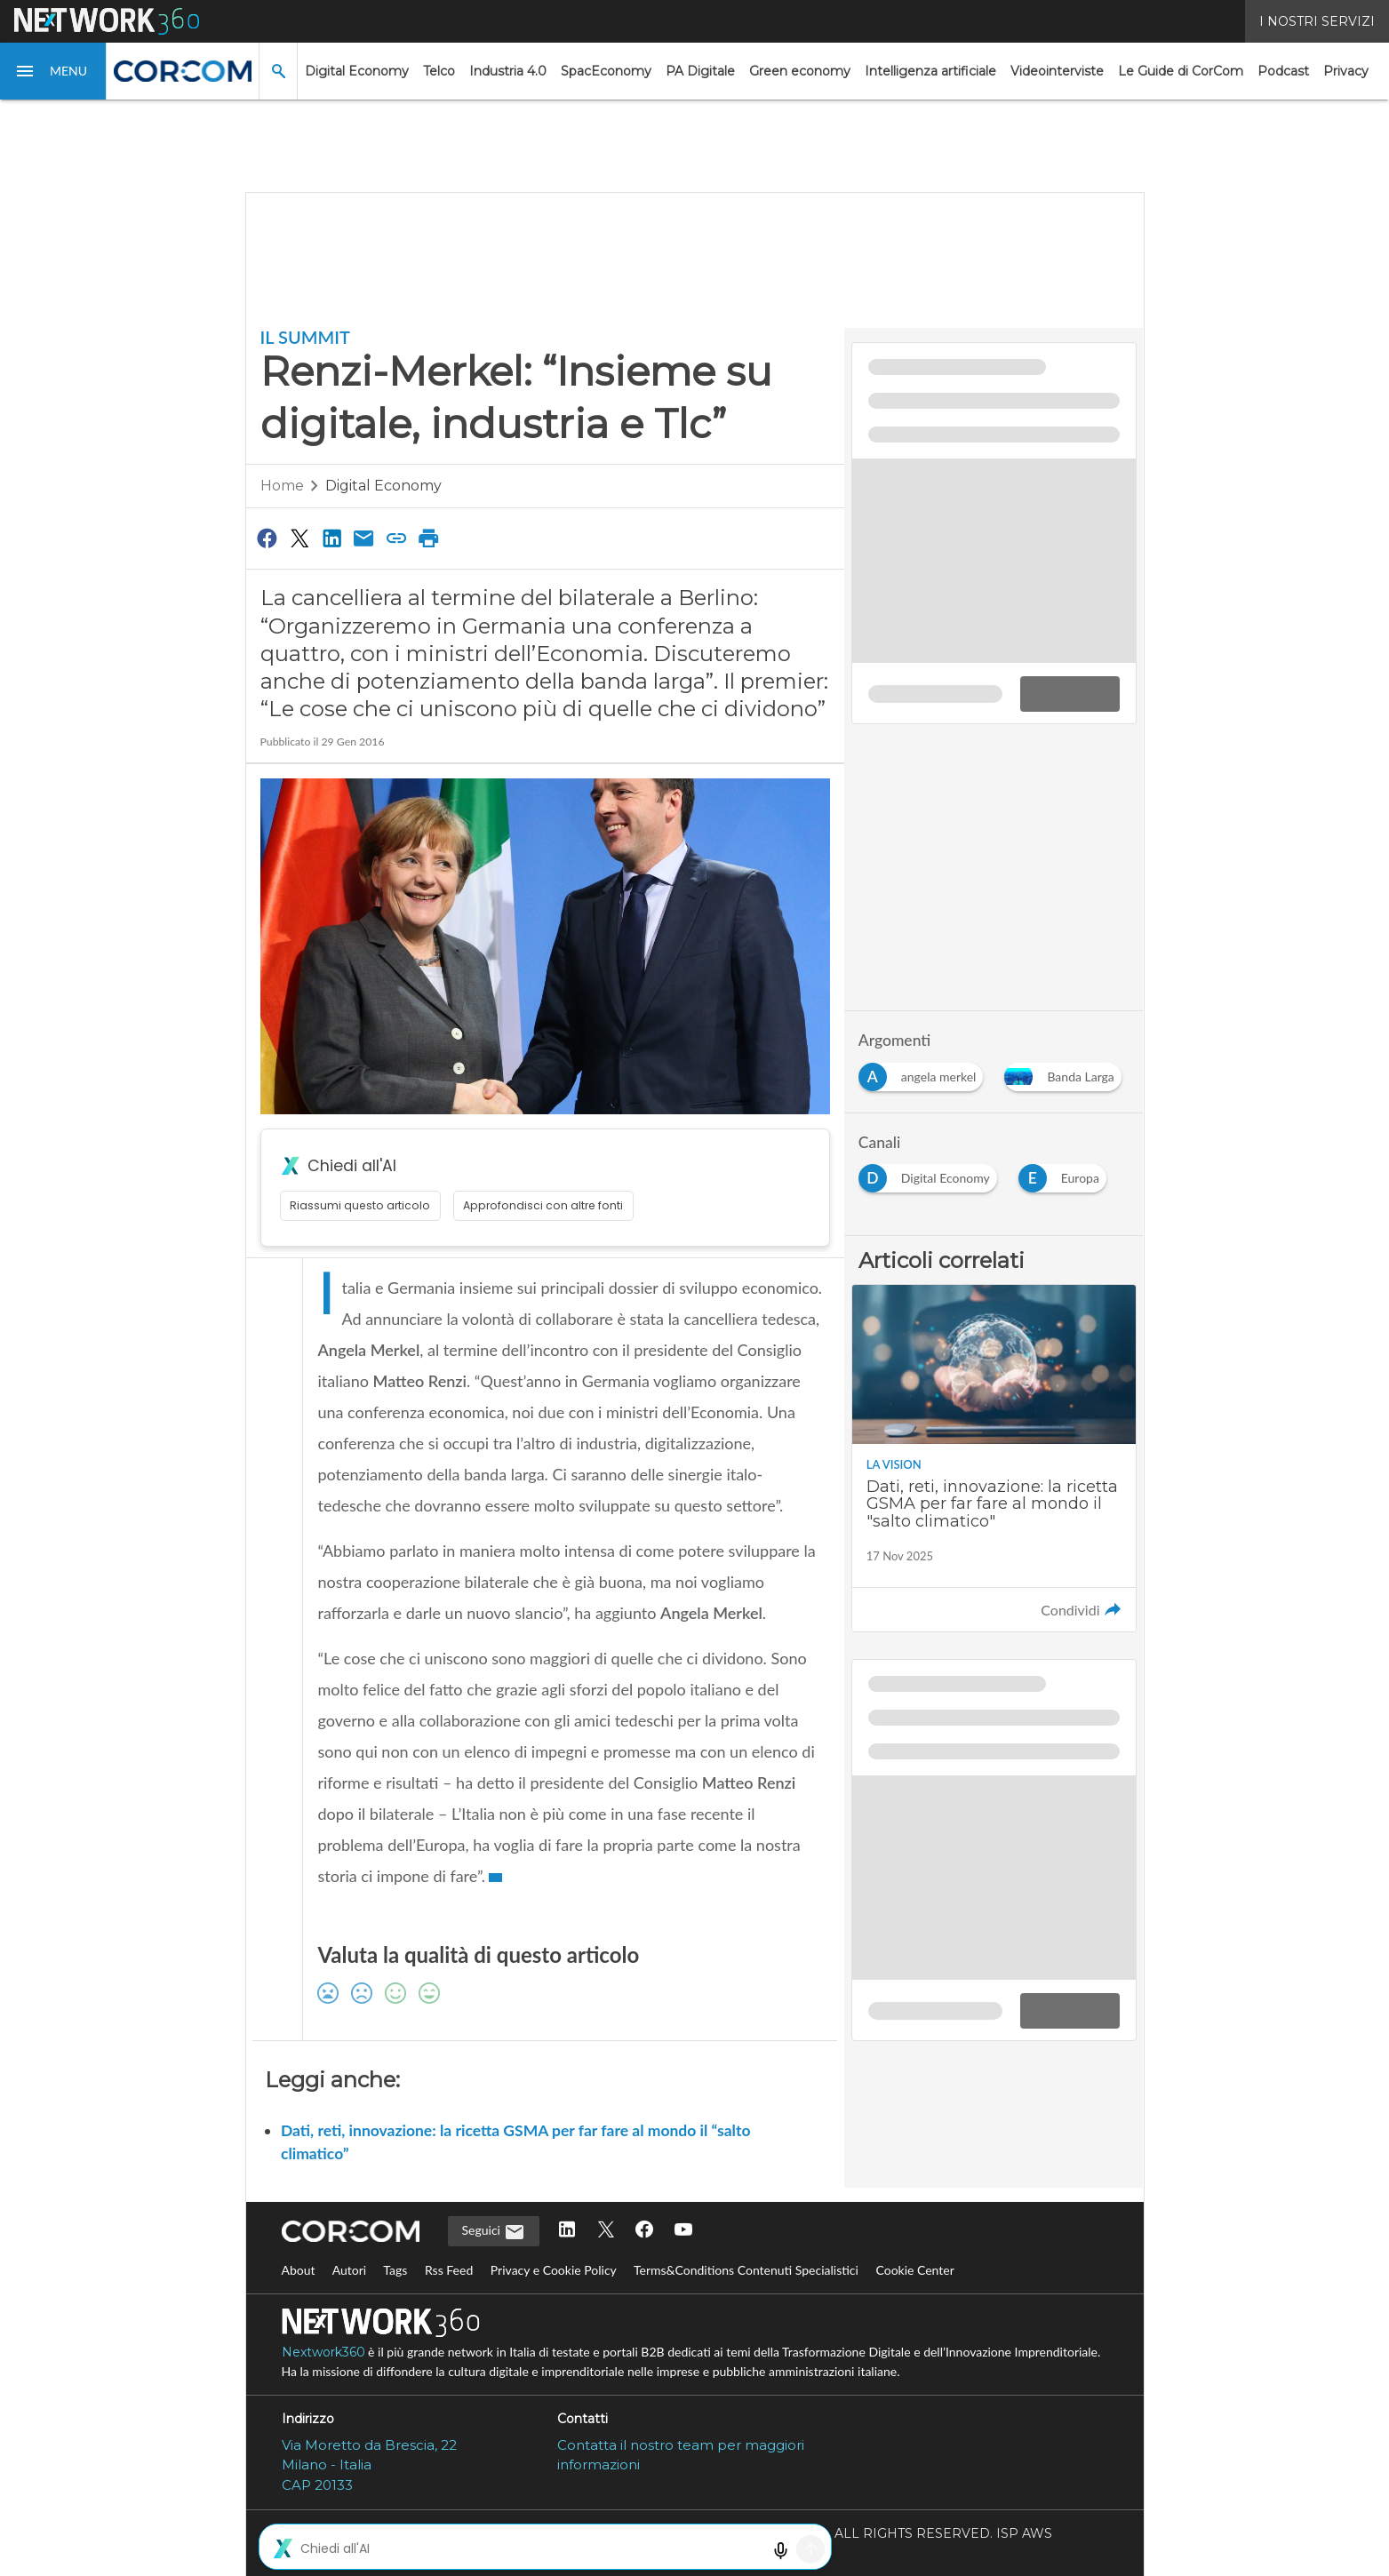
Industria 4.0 (508, 71)
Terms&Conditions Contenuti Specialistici (746, 2269)
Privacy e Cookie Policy (554, 2269)
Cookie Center (914, 2269)
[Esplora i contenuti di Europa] (1066, 1173)
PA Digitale (700, 71)
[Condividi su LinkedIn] (331, 537)
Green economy (799, 71)
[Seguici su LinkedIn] (567, 2230)
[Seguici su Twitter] (606, 2230)
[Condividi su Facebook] (267, 537)
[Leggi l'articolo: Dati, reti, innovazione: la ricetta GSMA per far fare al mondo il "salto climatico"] (994, 1458)
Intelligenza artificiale (930, 71)
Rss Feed (449, 2269)
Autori (349, 2269)
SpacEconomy (606, 71)
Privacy (1346, 71)
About (298, 2269)
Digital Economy (357, 71)
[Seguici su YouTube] (683, 2230)
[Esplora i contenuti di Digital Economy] (931, 1173)
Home (282, 485)
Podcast (1283, 71)
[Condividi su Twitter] (299, 537)
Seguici (493, 2232)
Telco (439, 71)
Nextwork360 (323, 2352)
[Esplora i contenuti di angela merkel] (924, 1072)
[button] (53, 71)
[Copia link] (396, 537)
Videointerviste (1057, 71)
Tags (395, 2269)
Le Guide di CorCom (1180, 71)
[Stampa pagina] (429, 537)
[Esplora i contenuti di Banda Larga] (1066, 1072)
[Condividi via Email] (364, 537)
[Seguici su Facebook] (644, 2230)
